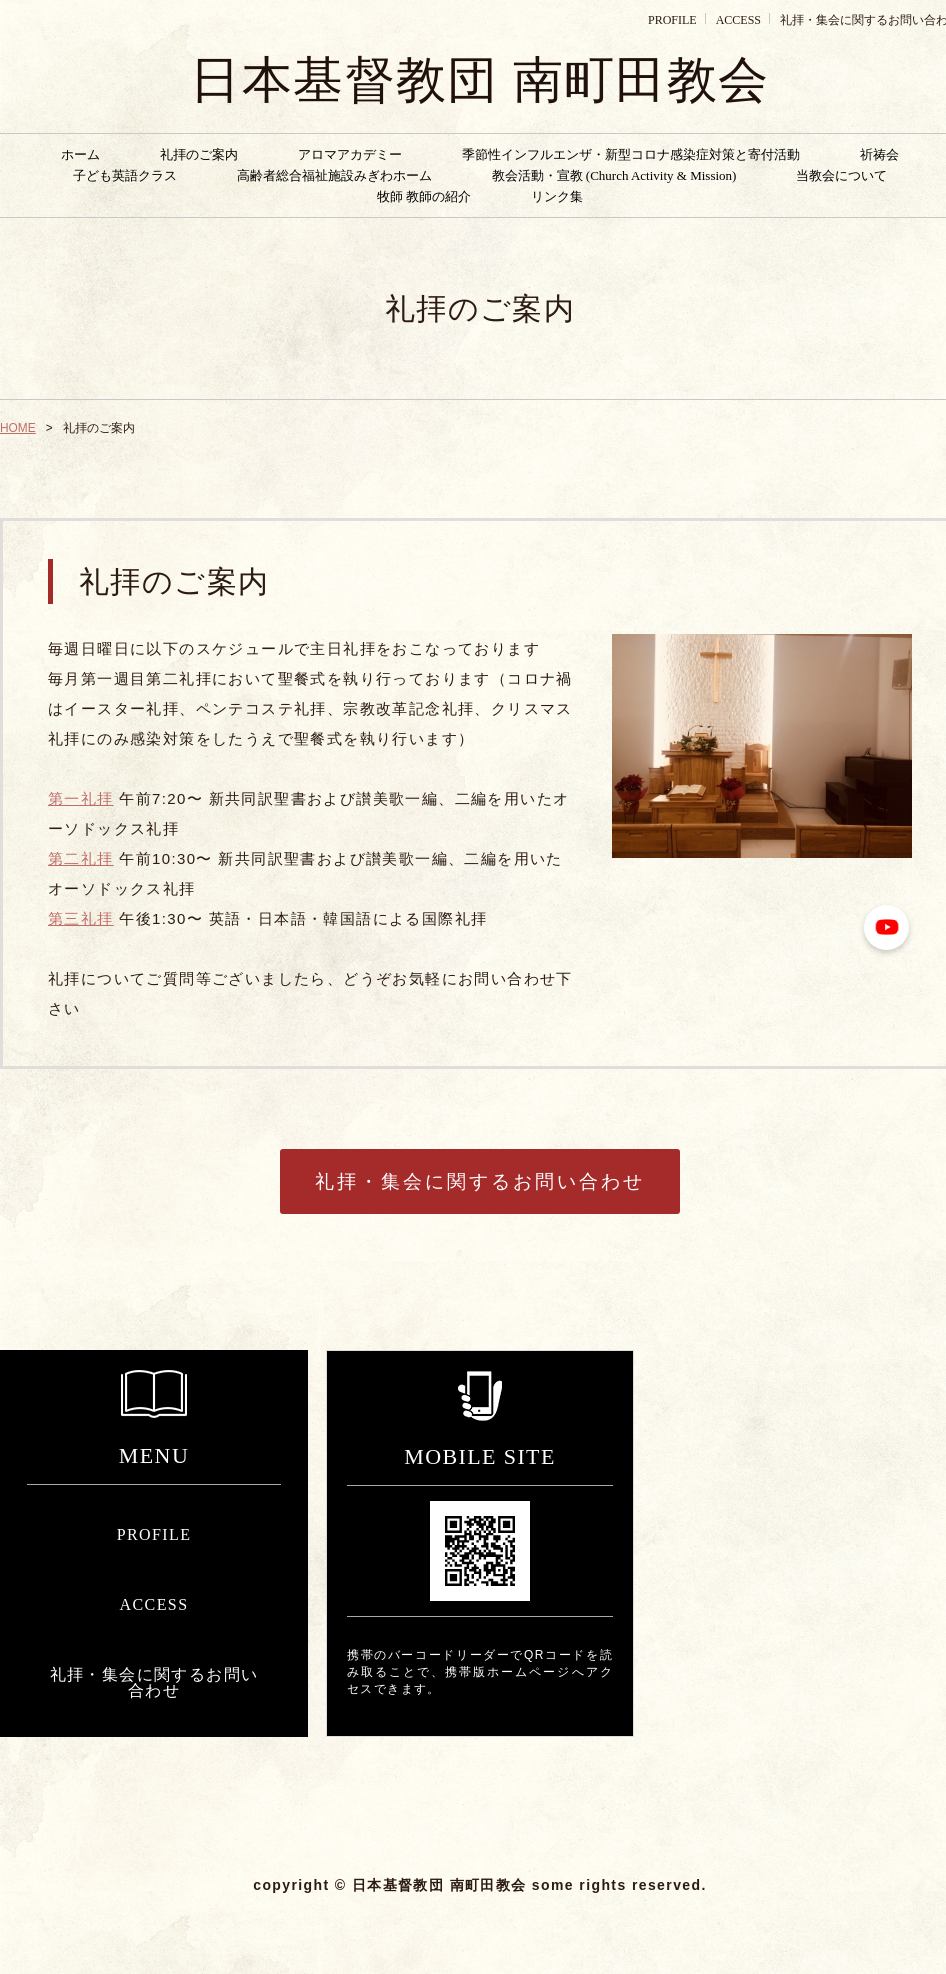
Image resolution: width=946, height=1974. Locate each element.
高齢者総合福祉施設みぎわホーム (334, 175)
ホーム (80, 154)
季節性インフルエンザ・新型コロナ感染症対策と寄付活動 (631, 154)
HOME (18, 428)
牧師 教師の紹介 (424, 196)
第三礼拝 (81, 918)
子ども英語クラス (125, 175)
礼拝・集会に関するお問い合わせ (480, 1181)
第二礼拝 (81, 858)
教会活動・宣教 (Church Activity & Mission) (614, 175)
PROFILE (672, 20)
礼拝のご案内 (199, 154)
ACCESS (738, 20)
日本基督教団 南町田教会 (479, 80)
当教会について (841, 175)
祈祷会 (879, 154)
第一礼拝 (81, 798)
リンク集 (557, 196)
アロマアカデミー (350, 154)
